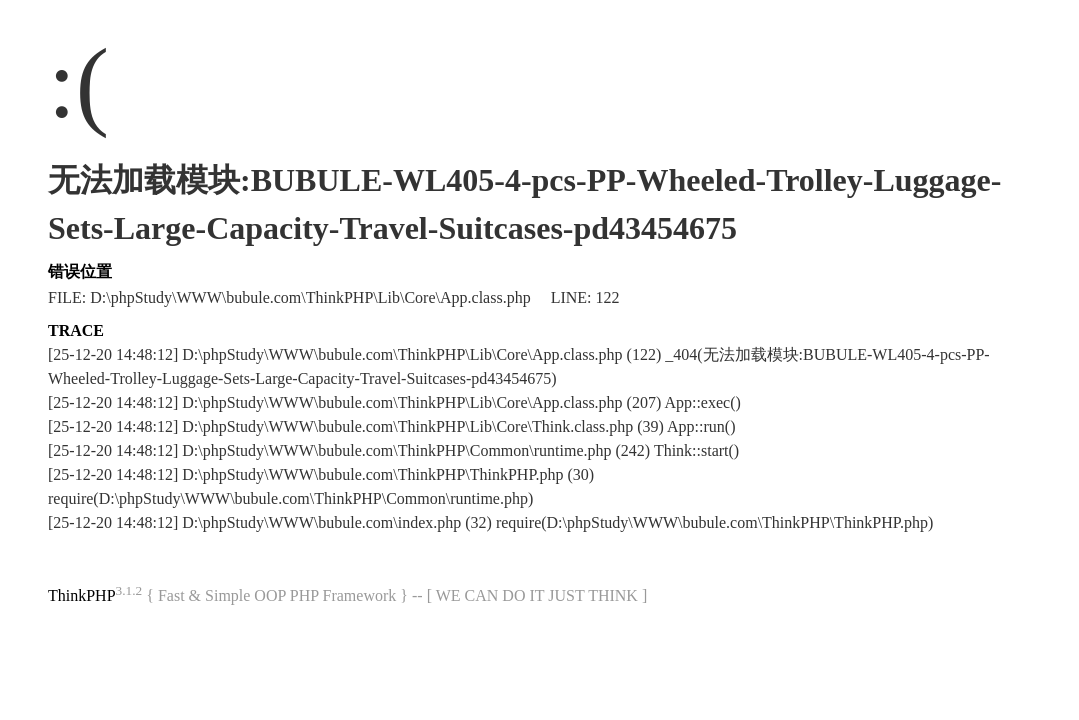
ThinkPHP (82, 595)
